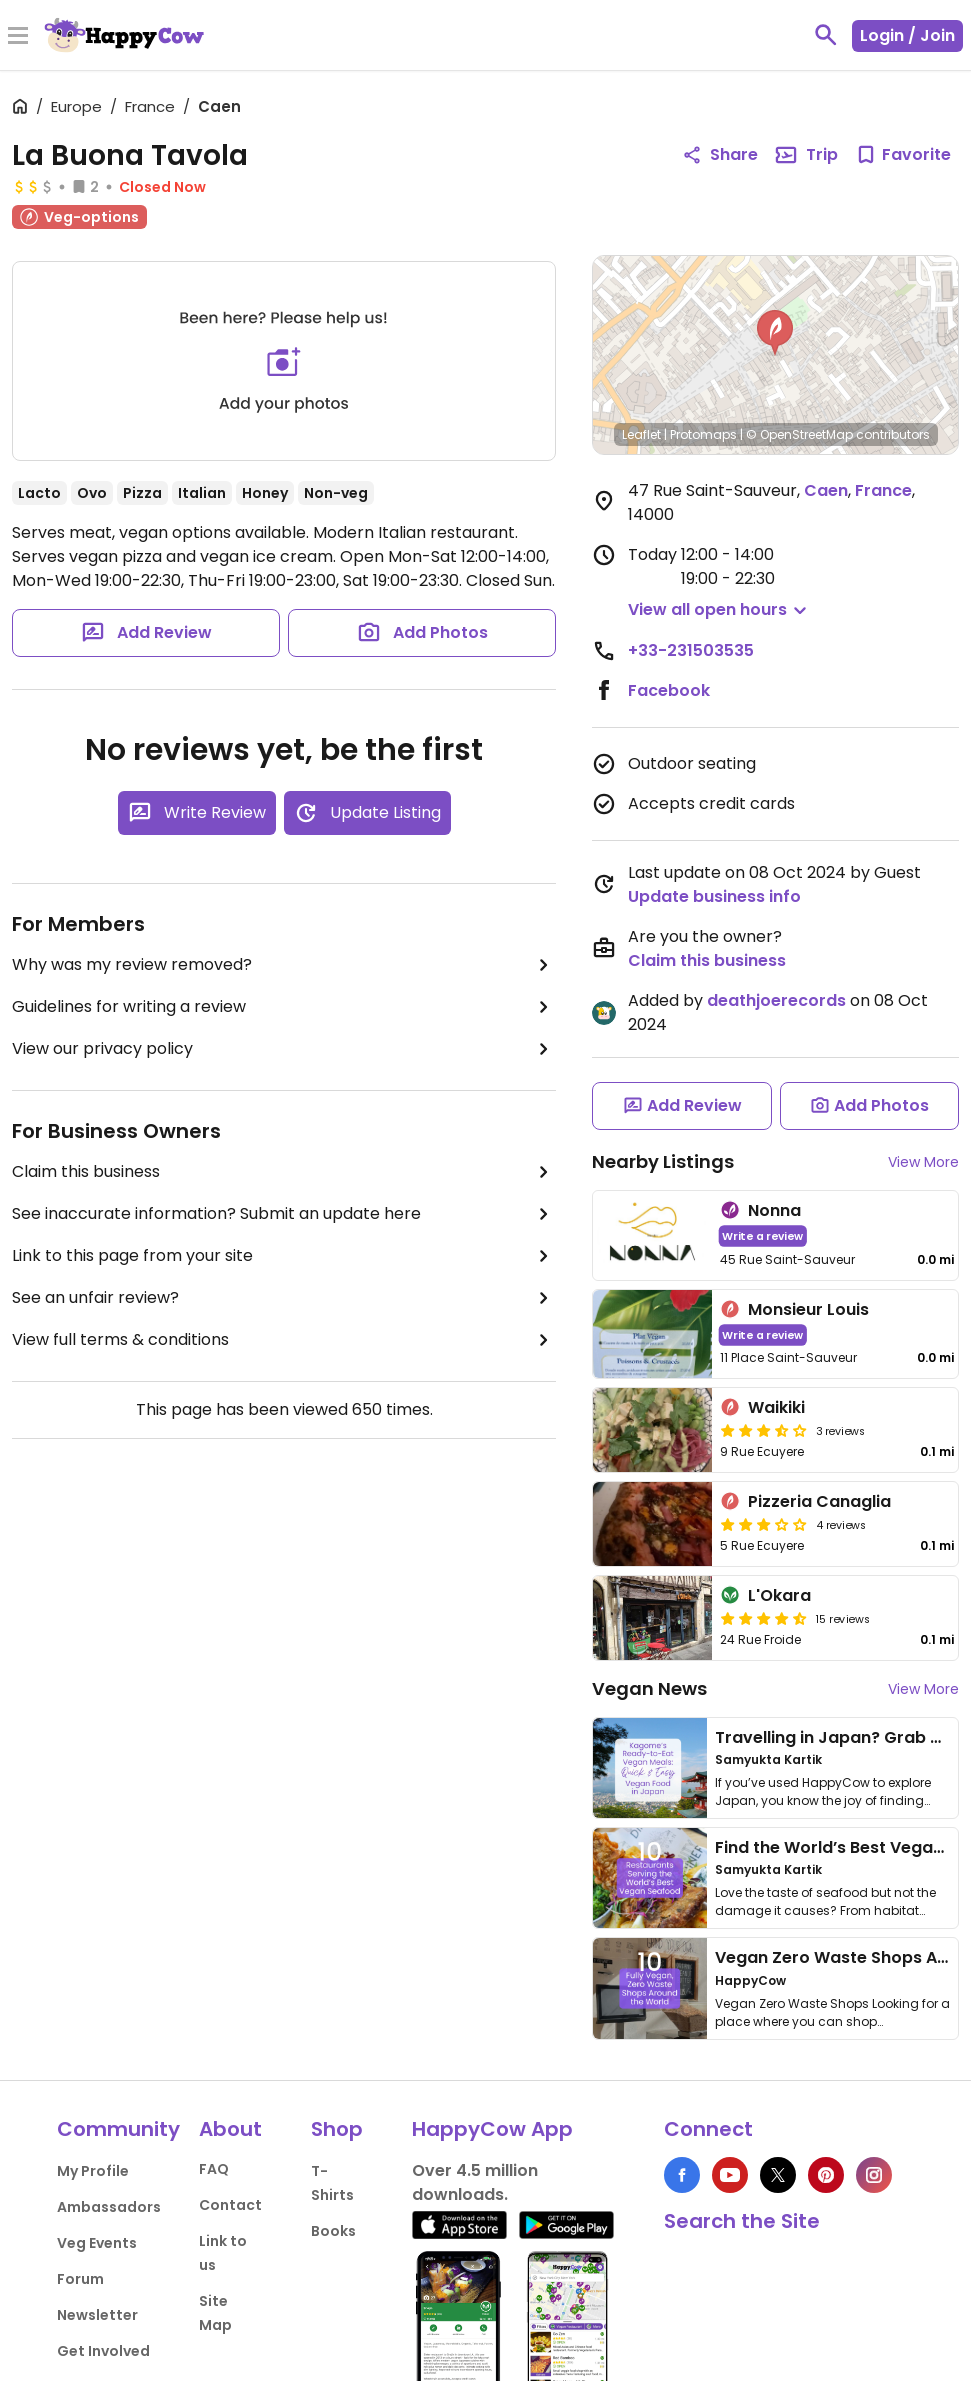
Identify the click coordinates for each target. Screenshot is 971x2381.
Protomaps (703, 434)
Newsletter (97, 2315)
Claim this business (284, 1172)
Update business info (714, 896)
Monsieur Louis (808, 1309)
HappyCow (750, 1980)
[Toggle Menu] (18, 37)
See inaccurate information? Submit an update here (284, 1214)
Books (333, 2231)
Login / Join (907, 35)
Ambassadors (109, 2207)
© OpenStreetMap (799, 434)
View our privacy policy (284, 1049)
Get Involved (103, 2351)
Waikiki (776, 1407)
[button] (775, 333)
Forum (80, 2279)
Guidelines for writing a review (284, 1007)
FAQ (214, 2169)
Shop (337, 2129)
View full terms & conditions (284, 1340)
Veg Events (97, 2243)
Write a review (763, 1235)
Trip (806, 155)
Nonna (774, 1210)
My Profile (93, 2171)
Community (118, 2129)
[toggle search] (826, 35)
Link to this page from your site (284, 1256)
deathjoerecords (776, 1000)
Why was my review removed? (284, 965)
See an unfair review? (284, 1298)
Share (720, 154)
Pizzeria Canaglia (819, 1501)
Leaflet (641, 434)
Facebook (669, 690)
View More (923, 1162)
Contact (230, 2205)
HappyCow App (492, 2129)
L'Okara (779, 1595)
